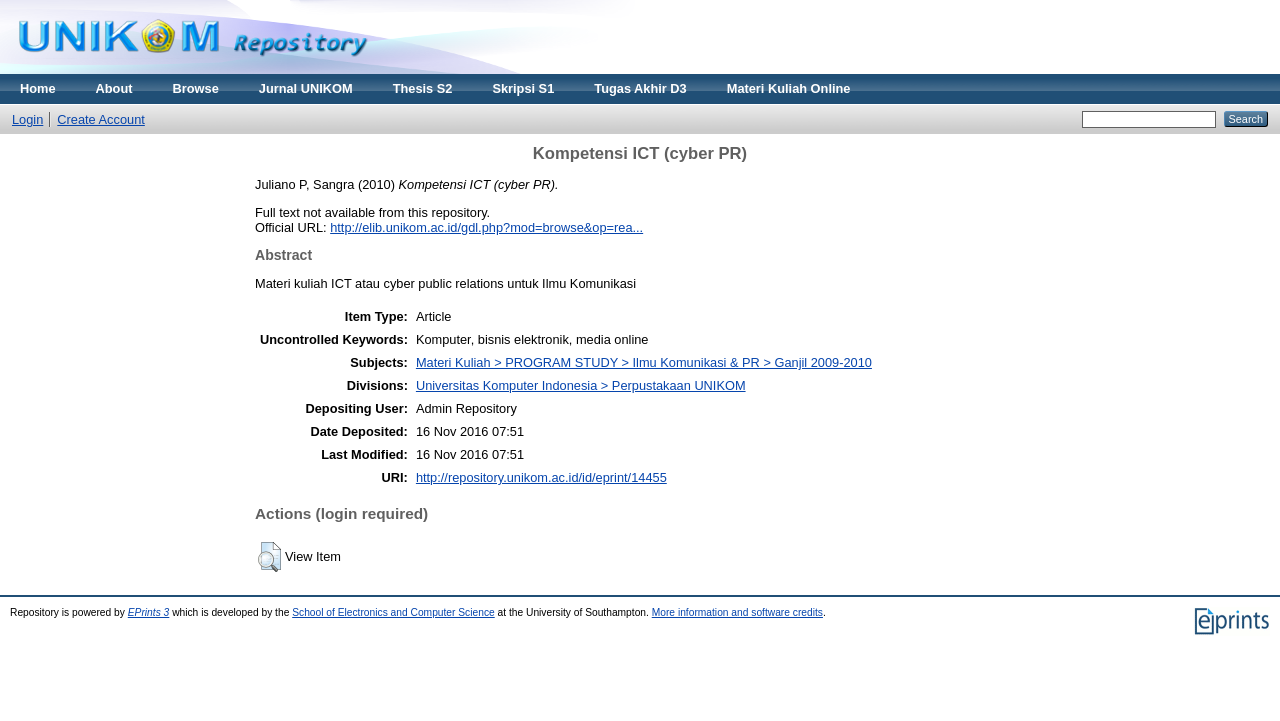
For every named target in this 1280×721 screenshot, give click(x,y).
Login (27, 119)
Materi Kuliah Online (789, 88)
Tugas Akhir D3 (640, 88)
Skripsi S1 (523, 88)
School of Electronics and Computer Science (393, 612)
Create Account (101, 119)
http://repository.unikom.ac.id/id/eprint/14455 (541, 477)
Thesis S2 (423, 88)
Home (38, 88)
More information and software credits (737, 612)
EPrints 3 (149, 612)
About (114, 88)
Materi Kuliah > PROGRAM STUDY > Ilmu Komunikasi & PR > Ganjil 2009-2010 (644, 362)
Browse (196, 88)
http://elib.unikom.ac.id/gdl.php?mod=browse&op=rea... (486, 227)
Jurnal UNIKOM (306, 88)
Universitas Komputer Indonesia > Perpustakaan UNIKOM (581, 385)
